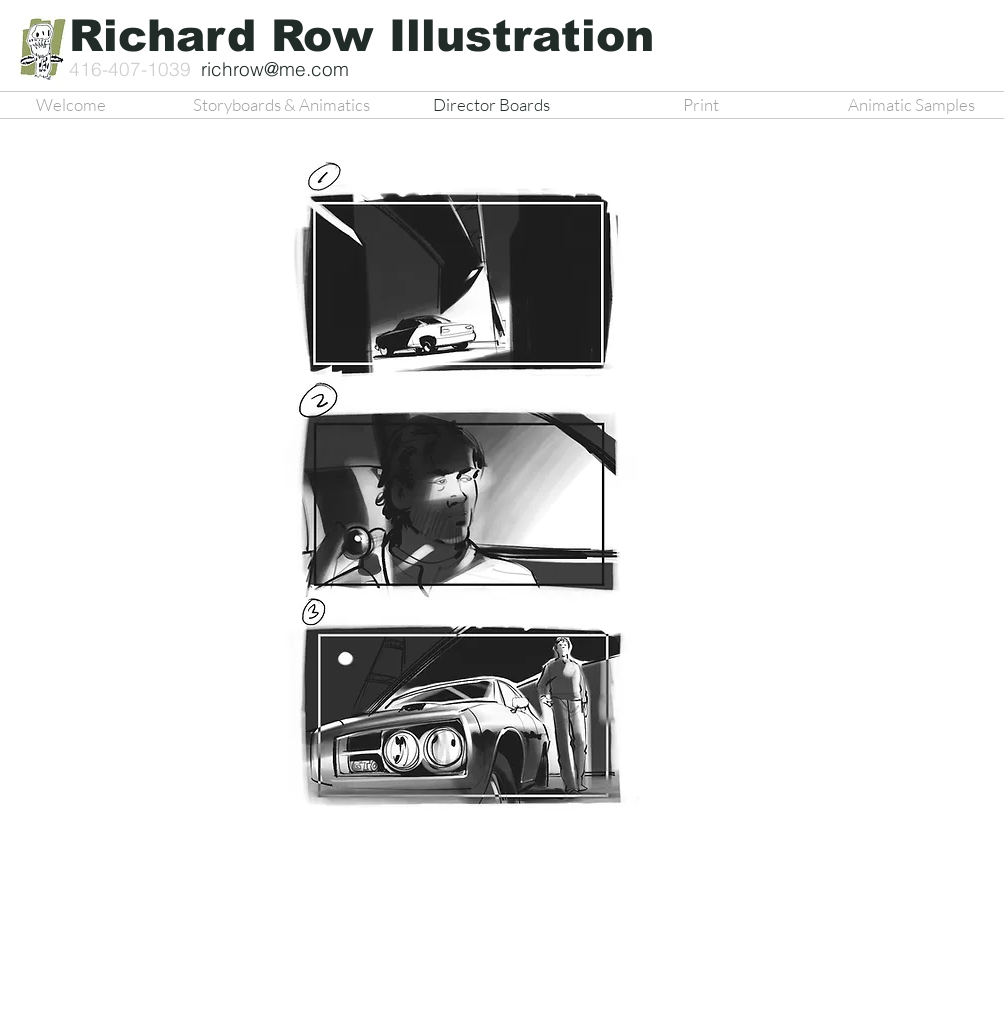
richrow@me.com (275, 69)
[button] (455, 497)
